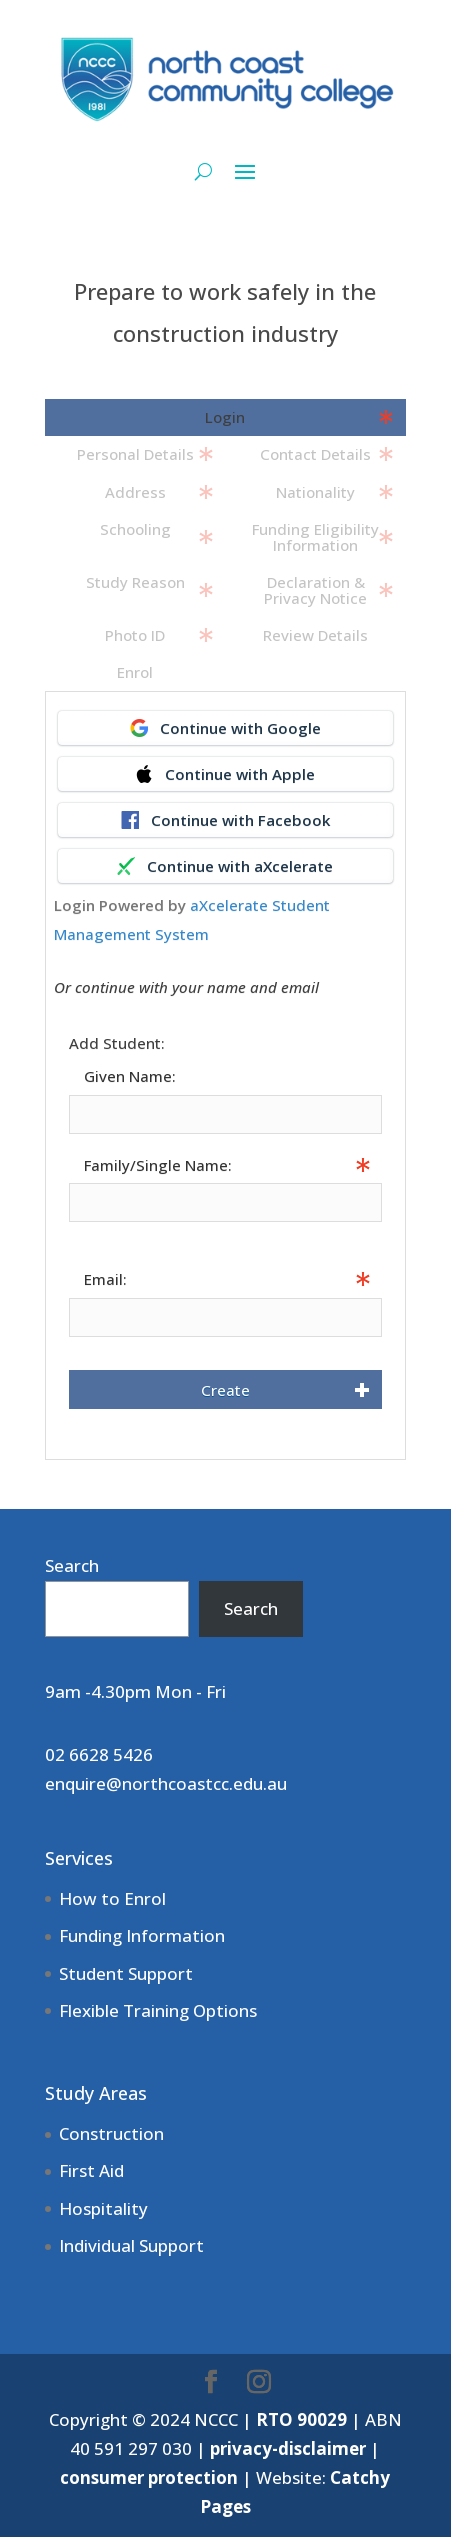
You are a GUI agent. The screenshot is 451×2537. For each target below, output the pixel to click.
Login (225, 417)
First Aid (91, 2170)
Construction (111, 2133)
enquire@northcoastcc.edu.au (166, 1783)
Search (72, 1565)
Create (225, 1390)
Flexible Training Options (158, 2010)
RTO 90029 (301, 2419)
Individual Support (131, 2245)
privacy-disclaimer (288, 2448)
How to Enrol (112, 1898)
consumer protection (149, 2477)
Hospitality (103, 2208)
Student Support (126, 1973)
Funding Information (142, 1935)
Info (82, 1235)
